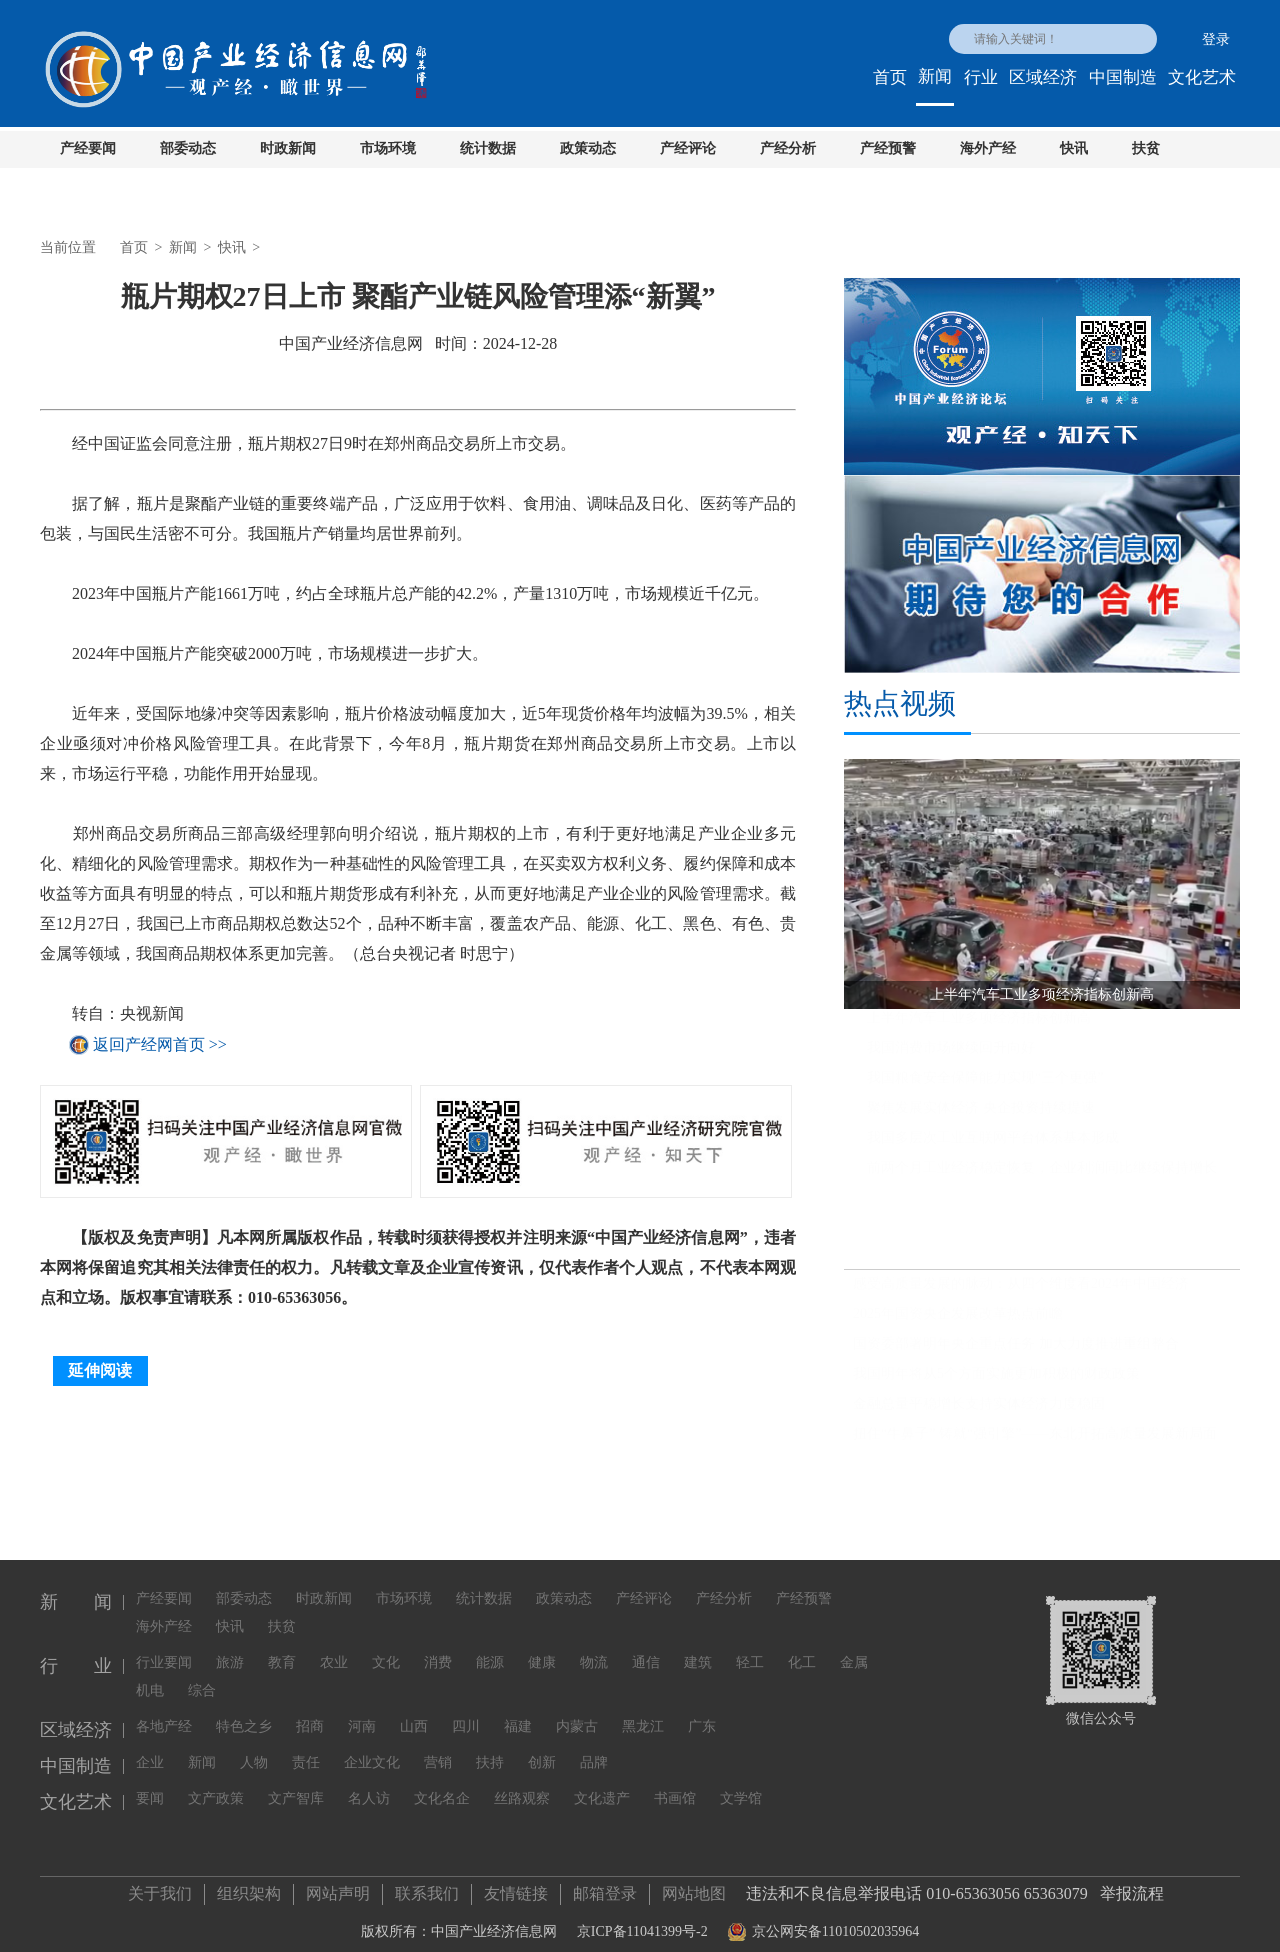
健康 (542, 1650)
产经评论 (688, 148)
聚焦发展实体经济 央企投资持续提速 (981, 1116)
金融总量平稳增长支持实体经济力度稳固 (979, 1412)
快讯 (1074, 148)
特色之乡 (244, 1714)
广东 (702, 1714)
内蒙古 (577, 1714)
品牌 (594, 1750)
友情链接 (516, 1887)
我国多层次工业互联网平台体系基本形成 (993, 1146)
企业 (150, 1750)
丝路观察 (522, 1786)
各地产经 (164, 1714)
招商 (310, 1714)
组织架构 (249, 1887)
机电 (150, 1678)
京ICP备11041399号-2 (642, 1925)
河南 (362, 1714)
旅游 (230, 1650)
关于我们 (160, 1887)
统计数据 (488, 148)
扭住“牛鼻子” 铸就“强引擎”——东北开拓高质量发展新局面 (1035, 1442)
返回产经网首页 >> (160, 1044)
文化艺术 (1202, 77)
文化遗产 (602, 1786)
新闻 (935, 76)
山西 (414, 1714)
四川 (466, 1714)
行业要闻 (164, 1650)
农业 (334, 1650)
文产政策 (216, 1786)
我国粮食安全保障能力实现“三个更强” (985, 1086)
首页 (890, 77)
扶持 (490, 1750)
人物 (254, 1750)
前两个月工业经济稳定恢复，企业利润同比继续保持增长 (1042, 1176)
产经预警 (888, 148)
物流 (594, 1650)
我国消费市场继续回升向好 (951, 1056)
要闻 (150, 1786)
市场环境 (388, 148)
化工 (802, 1650)
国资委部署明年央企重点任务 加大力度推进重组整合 (1016, 1352)
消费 (438, 1650)
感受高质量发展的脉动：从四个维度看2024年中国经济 (1021, 1292)
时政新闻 (288, 148)
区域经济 (1043, 77)
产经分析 (788, 148)
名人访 (369, 1786)
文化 (386, 1650)
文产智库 (296, 1786)
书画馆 (675, 1786)
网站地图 (694, 1887)
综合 (202, 1678)
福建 (518, 1714)
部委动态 (188, 148)
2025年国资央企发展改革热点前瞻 (958, 1322)
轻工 (750, 1650)
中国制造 (1123, 77)
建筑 (698, 1650)
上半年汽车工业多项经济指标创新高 (979, 1026)
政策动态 (588, 148)
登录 (1216, 39)
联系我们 (427, 1887)
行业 (981, 77)
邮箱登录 (605, 1887)
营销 (438, 1750)
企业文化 (372, 1750)
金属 (854, 1650)
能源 (490, 1650)
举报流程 (1132, 1887)
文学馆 (741, 1786)
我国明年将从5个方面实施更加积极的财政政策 (996, 1382)
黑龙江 (643, 1714)
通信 (646, 1650)
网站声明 (338, 1887)
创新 (542, 1750)
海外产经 (988, 148)
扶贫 (1146, 148)
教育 (282, 1650)
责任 (306, 1750)
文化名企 (442, 1786)
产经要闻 (88, 148)
